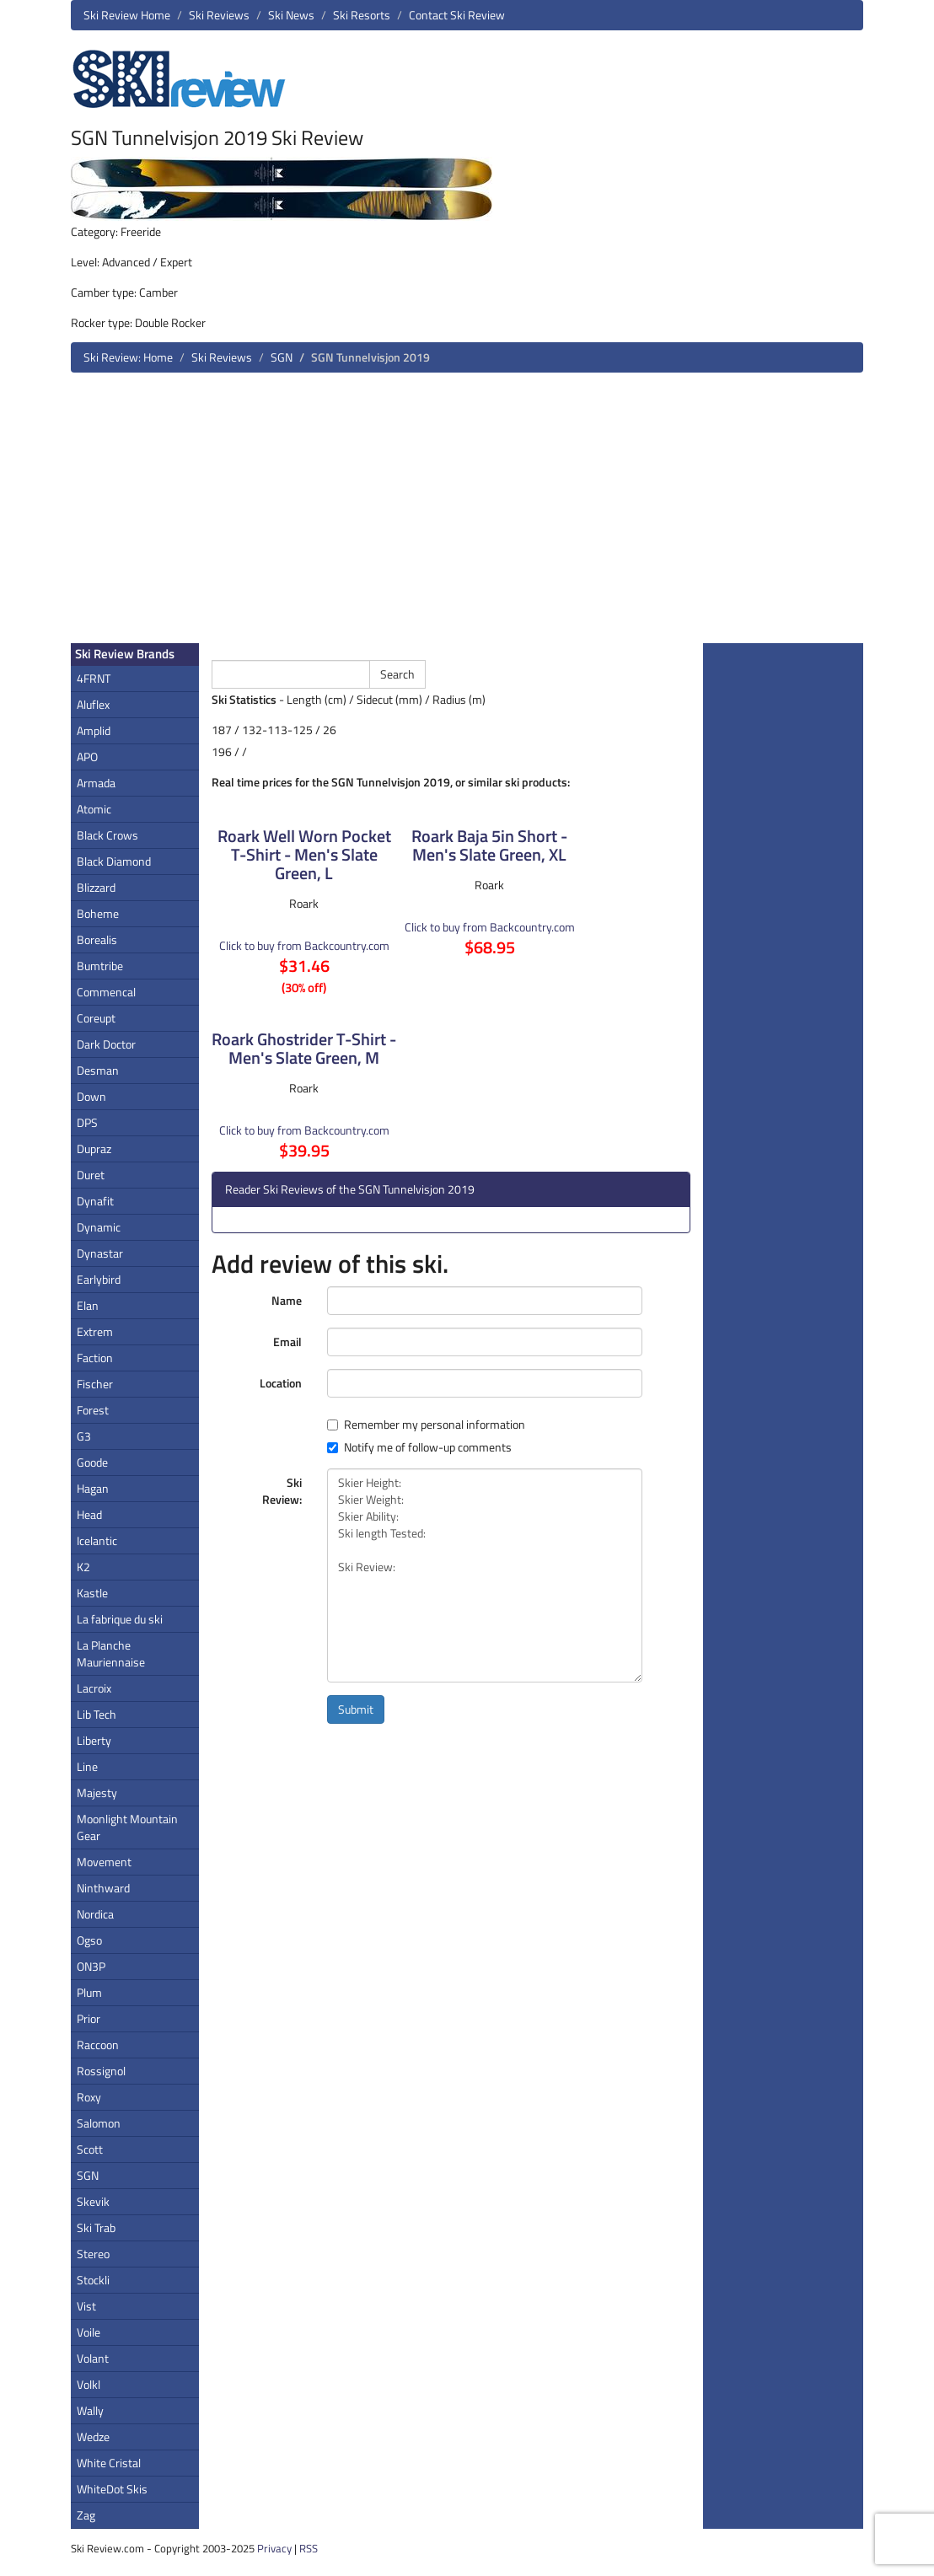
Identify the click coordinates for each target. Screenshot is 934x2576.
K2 (83, 1566)
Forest (93, 1410)
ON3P (91, 1966)
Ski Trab (96, 2227)
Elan (88, 1305)
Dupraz (94, 1148)
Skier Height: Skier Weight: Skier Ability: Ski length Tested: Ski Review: (484, 1575)
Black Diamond (114, 861)
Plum (89, 1992)
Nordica (95, 1914)
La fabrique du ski (120, 1619)
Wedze (93, 2436)
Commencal (106, 992)
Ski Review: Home (128, 357)
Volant (93, 2358)
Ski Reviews (219, 15)
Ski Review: (282, 1490)
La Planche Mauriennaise (111, 1653)
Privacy (274, 2548)
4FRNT (93, 678)
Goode (92, 1462)
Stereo (93, 2253)
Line (87, 1766)
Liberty (94, 1740)
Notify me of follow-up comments (419, 1447)
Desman (98, 1070)
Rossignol (101, 2071)
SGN (282, 357)
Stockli (93, 2280)
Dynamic (99, 1227)
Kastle (92, 1593)
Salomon (99, 2123)
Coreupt (96, 1018)
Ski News (291, 15)
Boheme (98, 913)
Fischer (95, 1384)
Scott (90, 2149)
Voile (88, 2332)
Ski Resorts (361, 15)
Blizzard (96, 887)
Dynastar (100, 1253)
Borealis (97, 939)
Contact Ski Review (457, 15)
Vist (86, 2306)
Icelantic (97, 1540)
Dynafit (95, 1201)
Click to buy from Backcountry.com (304, 945)
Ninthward (103, 1888)
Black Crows (107, 835)
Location (281, 1383)
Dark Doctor (106, 1044)
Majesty (97, 1792)
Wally (90, 2410)
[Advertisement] (467, 514)
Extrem (95, 1331)
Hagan (93, 1488)
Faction (95, 1357)
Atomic (94, 809)
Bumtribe (100, 965)
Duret (91, 1174)
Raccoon (98, 2044)
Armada (96, 783)
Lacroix (94, 1688)
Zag (86, 2515)
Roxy (89, 2097)
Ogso (89, 1940)
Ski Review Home (126, 15)
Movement (104, 1861)
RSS (308, 2548)
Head (89, 1514)
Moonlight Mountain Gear (127, 1827)
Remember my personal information (426, 1424)
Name (286, 1300)
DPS (87, 1122)
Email (287, 1341)
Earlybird (99, 1279)
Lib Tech (96, 1714)
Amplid (93, 730)
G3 (84, 1436)
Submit (355, 1709)
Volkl (88, 2384)
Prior (88, 2018)
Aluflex (93, 704)
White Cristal (109, 2462)
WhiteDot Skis (112, 2489)
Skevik (93, 2201)
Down (91, 1096)
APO (87, 756)
